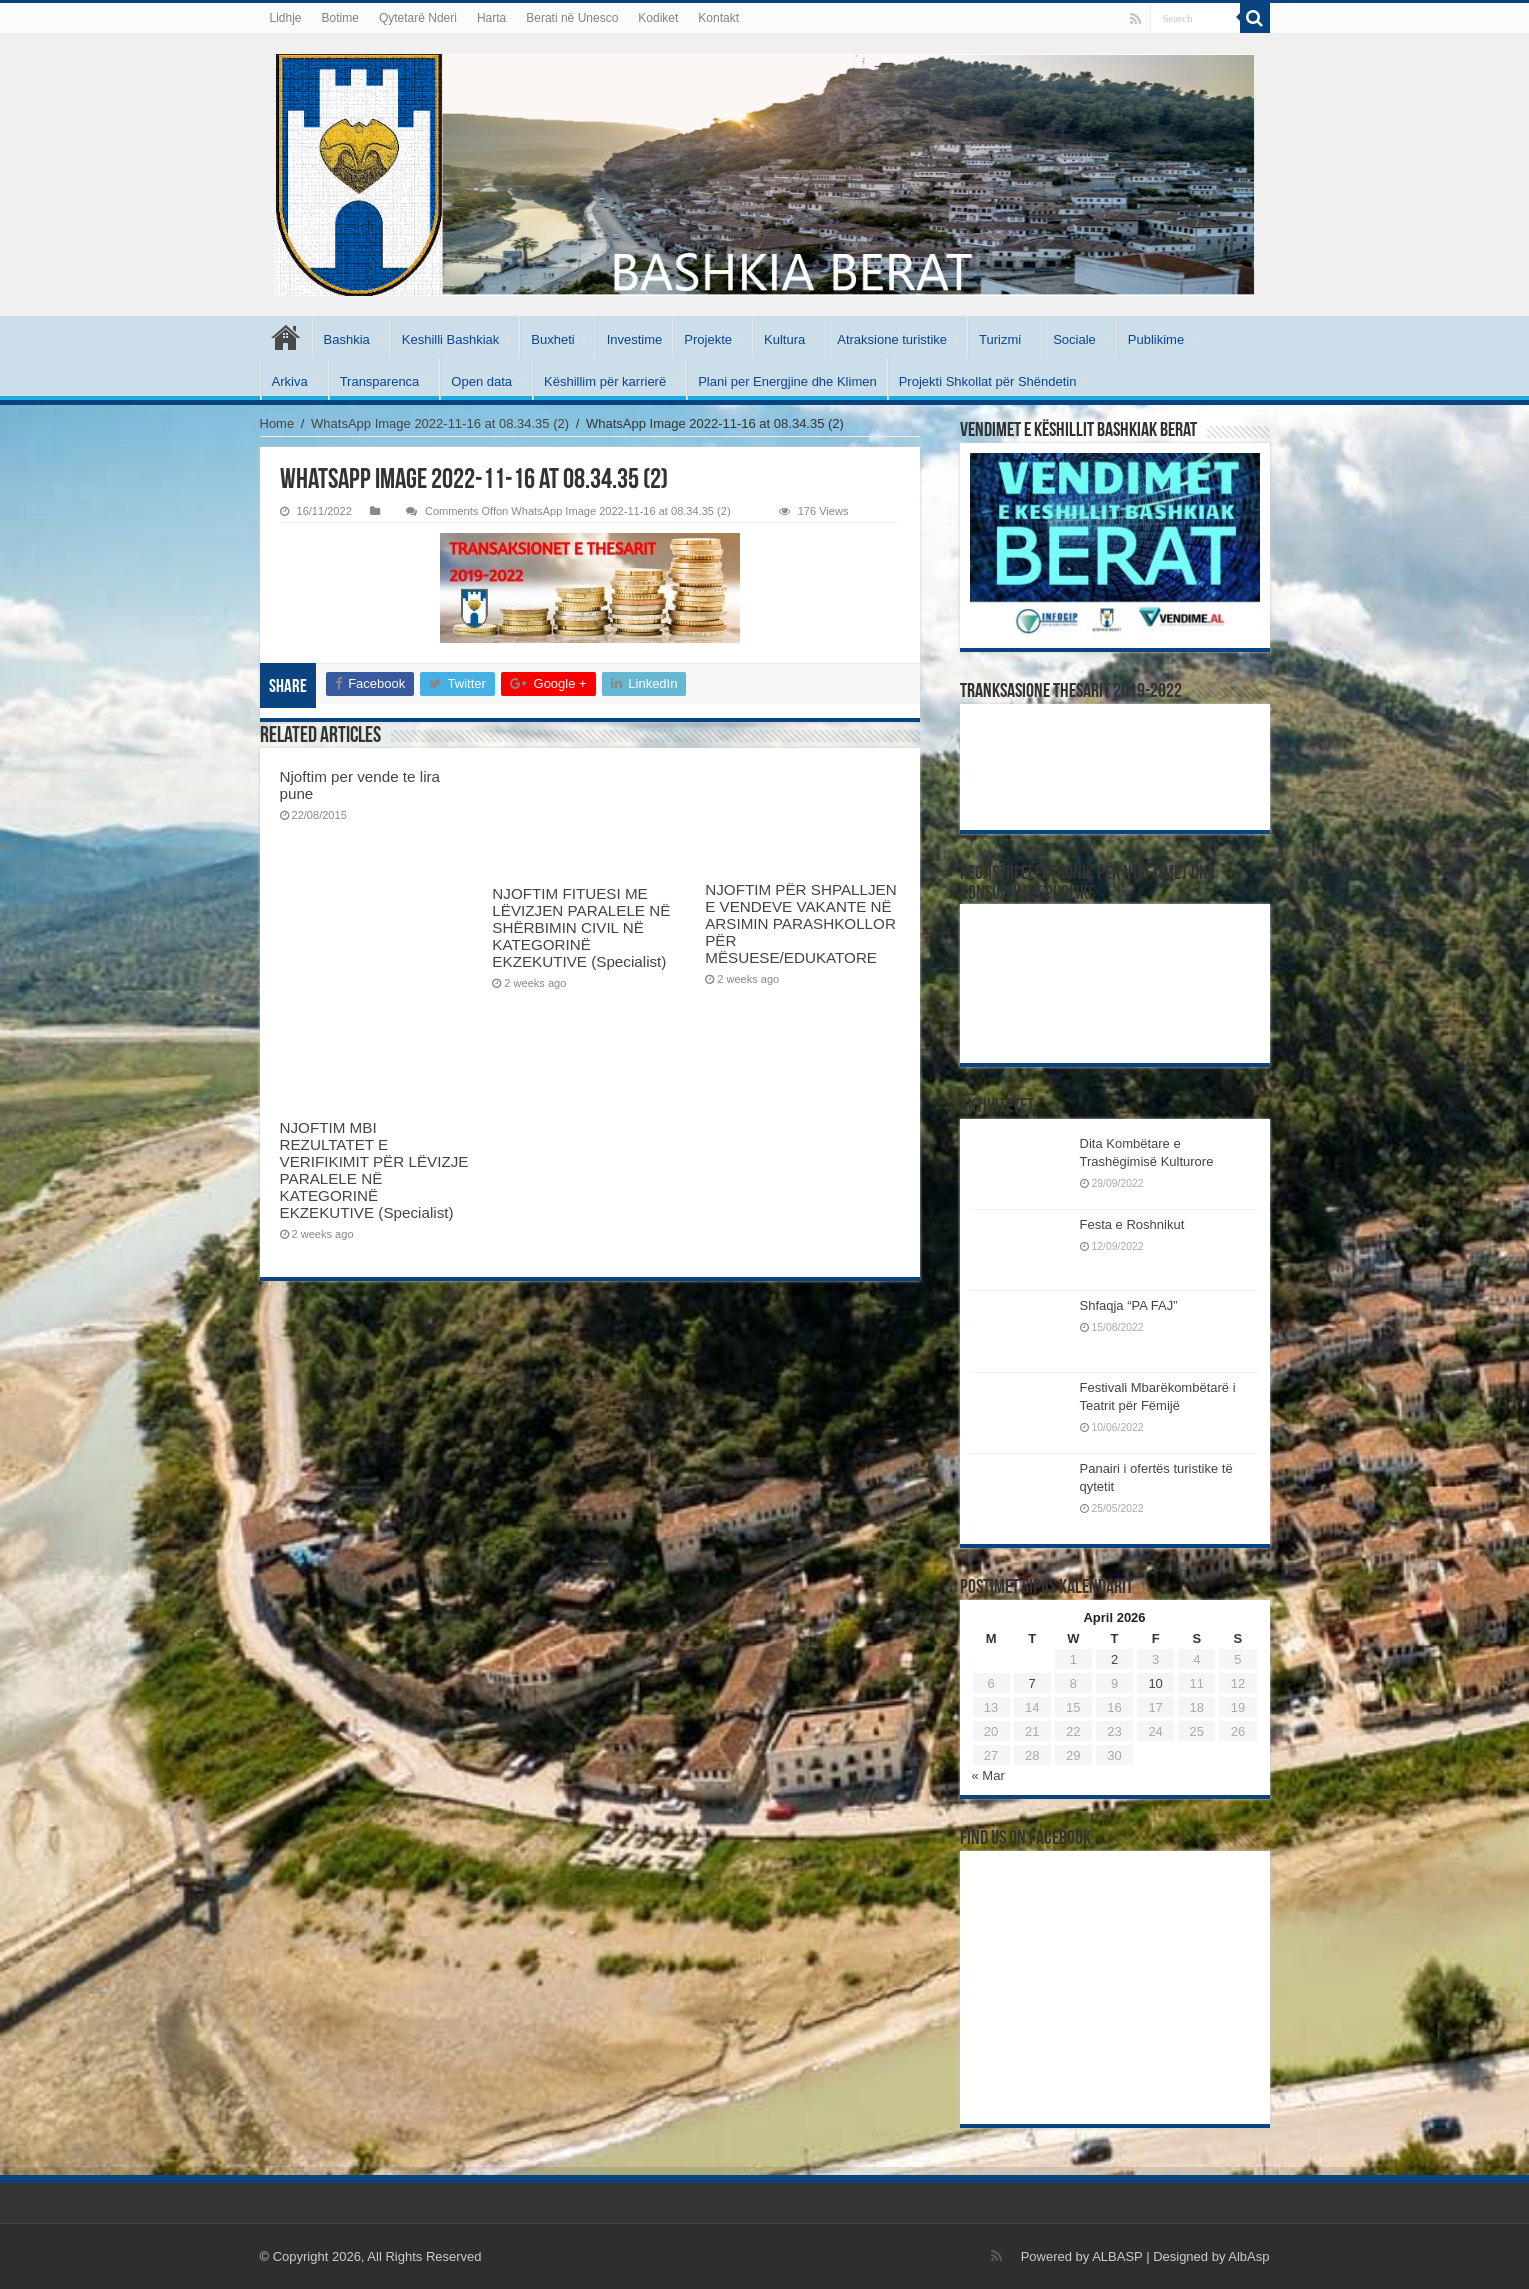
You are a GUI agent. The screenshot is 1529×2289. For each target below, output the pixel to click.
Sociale (1074, 339)
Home (277, 423)
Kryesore (286, 337)
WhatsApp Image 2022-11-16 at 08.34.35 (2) (440, 423)
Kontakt (718, 18)
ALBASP (1117, 2256)
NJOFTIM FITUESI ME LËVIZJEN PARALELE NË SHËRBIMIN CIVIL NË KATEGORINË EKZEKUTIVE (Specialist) (581, 927)
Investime (635, 339)
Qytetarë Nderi (418, 18)
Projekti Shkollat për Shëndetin (988, 381)
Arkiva (290, 381)
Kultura (784, 339)
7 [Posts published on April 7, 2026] (1032, 1683)
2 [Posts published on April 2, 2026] (1114, 1659)
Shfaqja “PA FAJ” (1138, 1305)
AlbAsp (1248, 2256)
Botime (340, 18)
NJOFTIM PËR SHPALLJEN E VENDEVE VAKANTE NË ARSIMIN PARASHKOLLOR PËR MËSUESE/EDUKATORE (800, 923)
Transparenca (380, 381)
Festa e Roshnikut (1132, 1224)
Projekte (708, 339)
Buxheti (552, 339)
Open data (481, 381)
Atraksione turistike (892, 339)
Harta (491, 18)
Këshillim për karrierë (605, 381)
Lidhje (286, 18)
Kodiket (658, 18)
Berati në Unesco (572, 18)
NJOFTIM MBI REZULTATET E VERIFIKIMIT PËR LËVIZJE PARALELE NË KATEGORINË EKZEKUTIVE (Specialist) (374, 1170)
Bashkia (347, 339)
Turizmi (1000, 339)
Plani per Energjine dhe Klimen (787, 381)
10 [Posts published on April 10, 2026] (1155, 1683)
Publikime (1156, 339)
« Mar (988, 1775)
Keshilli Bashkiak (451, 339)
